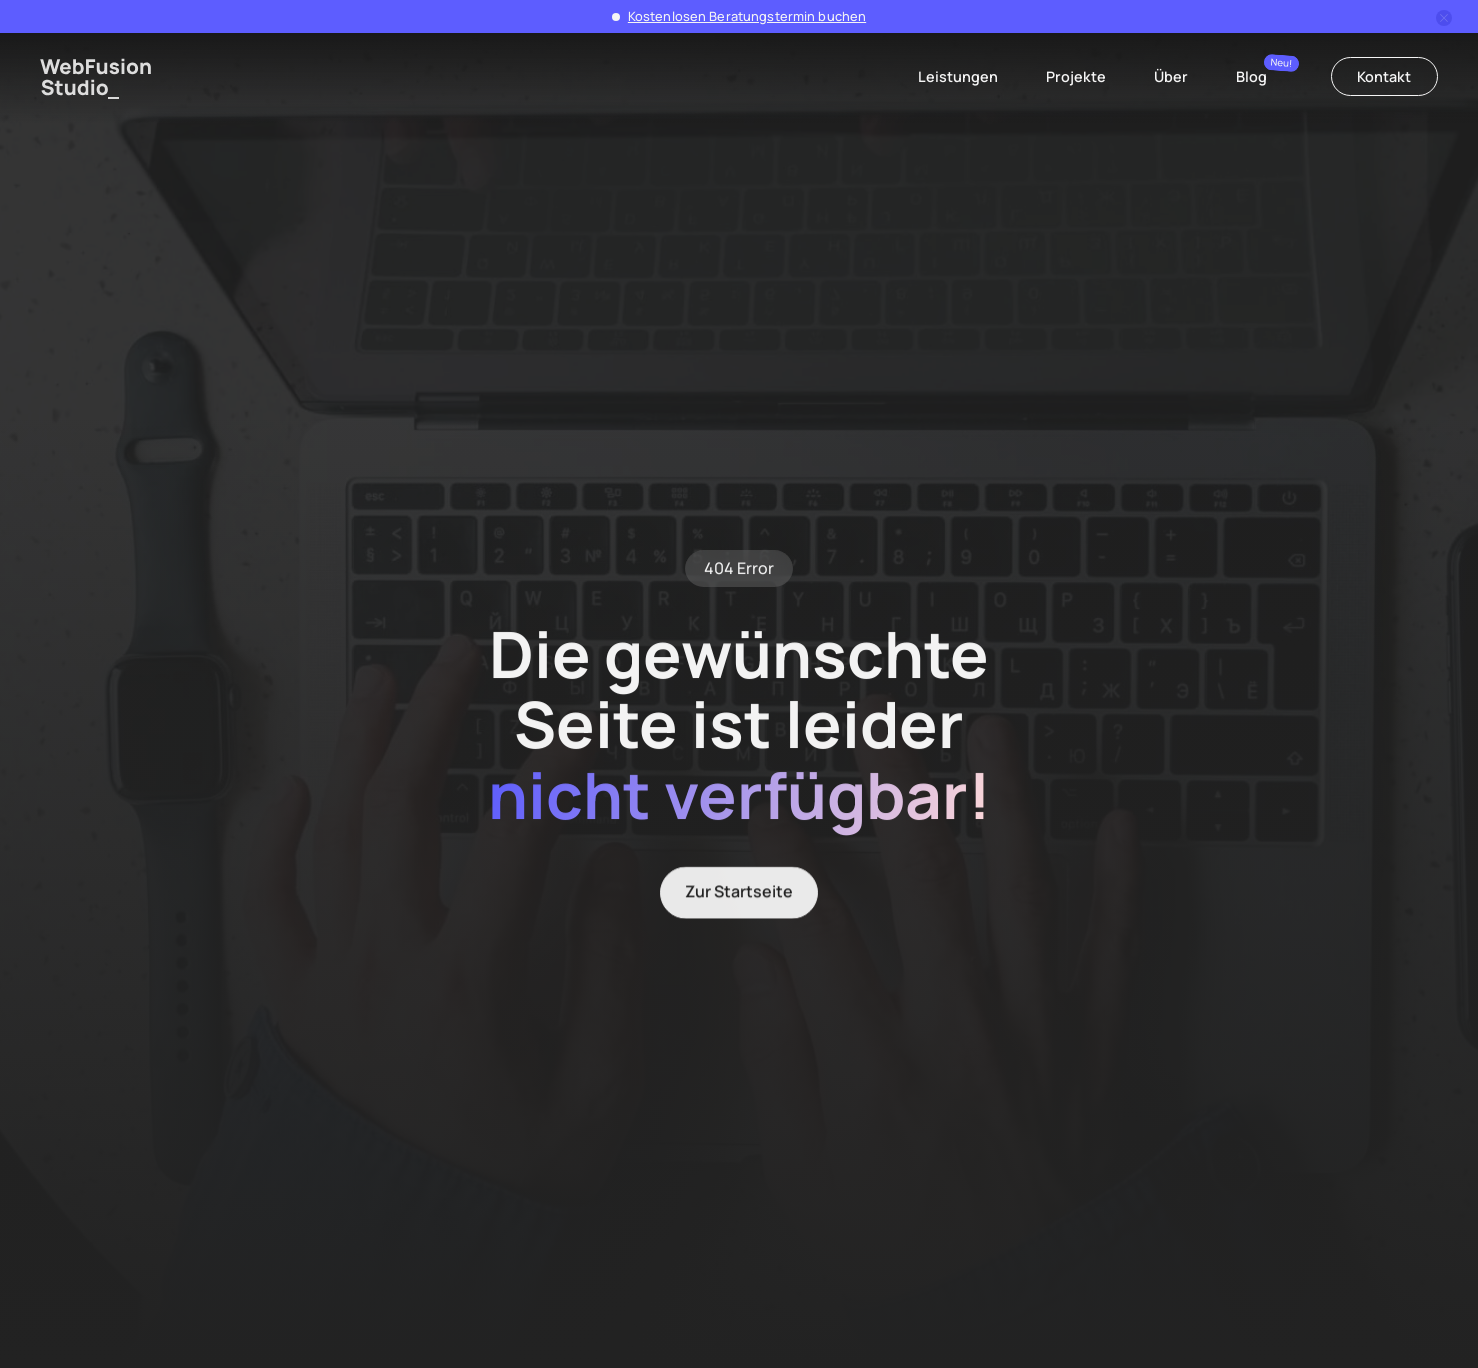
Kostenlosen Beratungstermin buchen (747, 16)
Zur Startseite (739, 895)
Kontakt (1384, 76)
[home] (96, 78)
